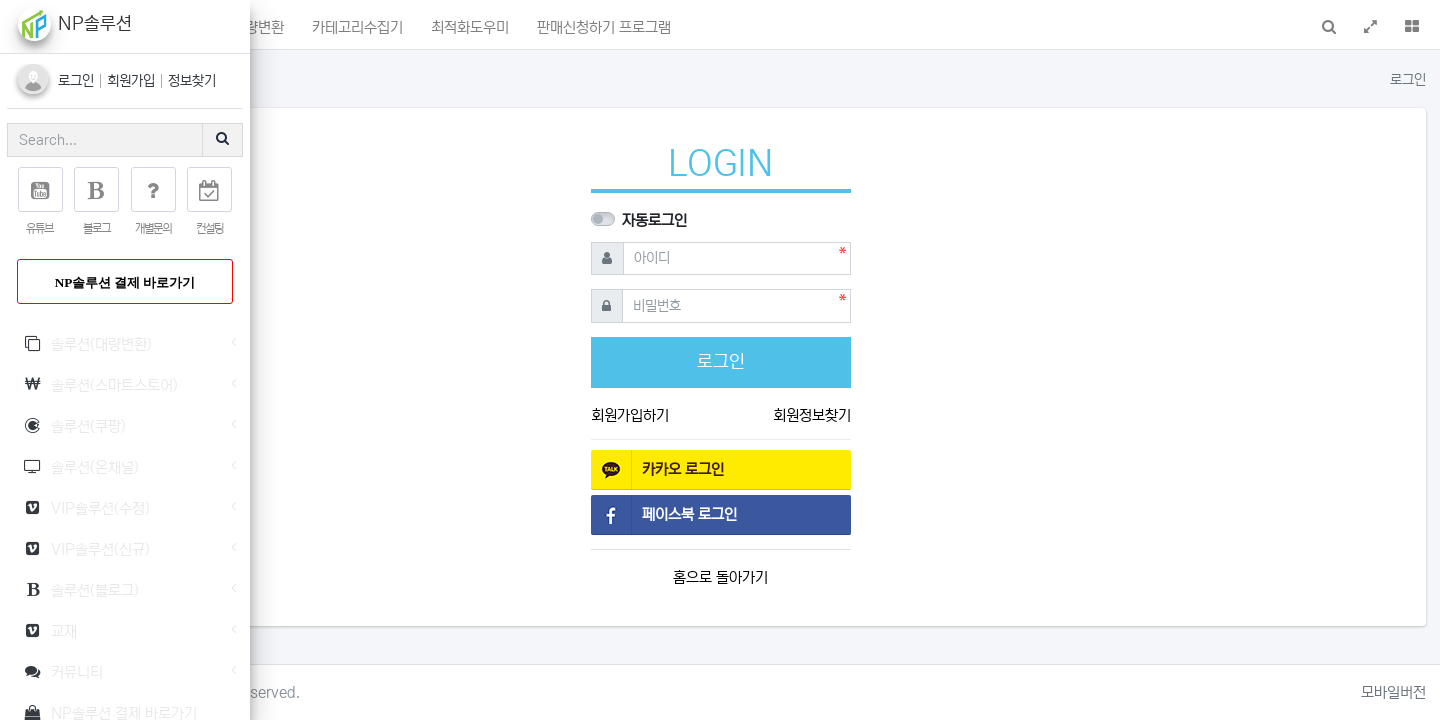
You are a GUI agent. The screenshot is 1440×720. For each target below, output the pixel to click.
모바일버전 (1393, 692)
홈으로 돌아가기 (845, 577)
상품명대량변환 (486, 27)
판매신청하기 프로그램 (852, 27)
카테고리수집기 (605, 27)
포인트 (389, 26)
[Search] (105, 140)
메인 (325, 27)
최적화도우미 (718, 27)
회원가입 (133, 81)
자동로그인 (779, 220)
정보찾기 (192, 81)
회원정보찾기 (936, 415)
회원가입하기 (754, 415)
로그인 (78, 81)
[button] (277, 24)
